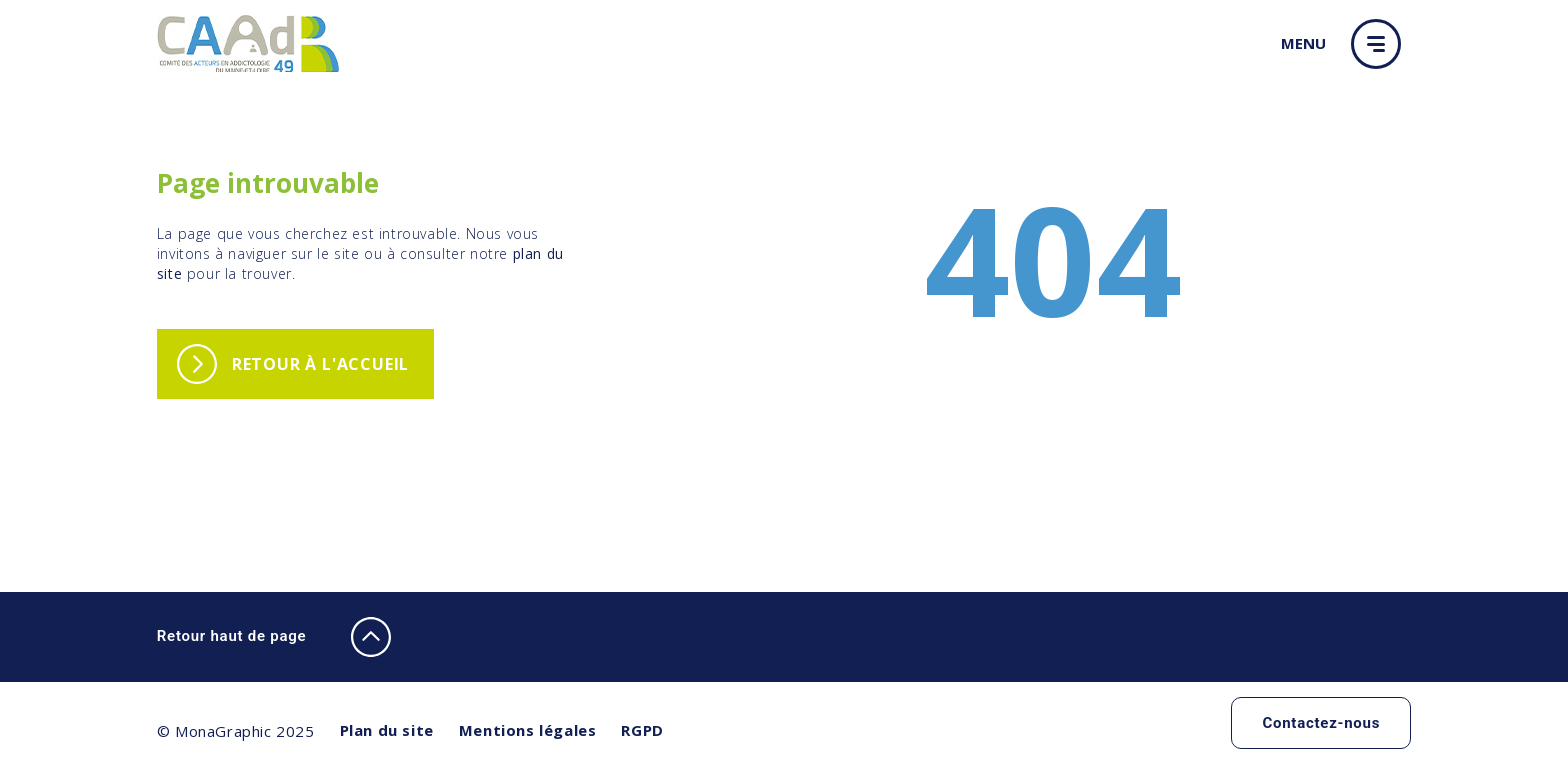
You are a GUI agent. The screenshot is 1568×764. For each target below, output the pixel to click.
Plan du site (387, 730)
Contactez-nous (1321, 723)
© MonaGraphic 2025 (236, 731)
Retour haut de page (274, 637)
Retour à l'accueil (320, 364)
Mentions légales (528, 730)
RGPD (642, 730)
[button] (1381, 44)
